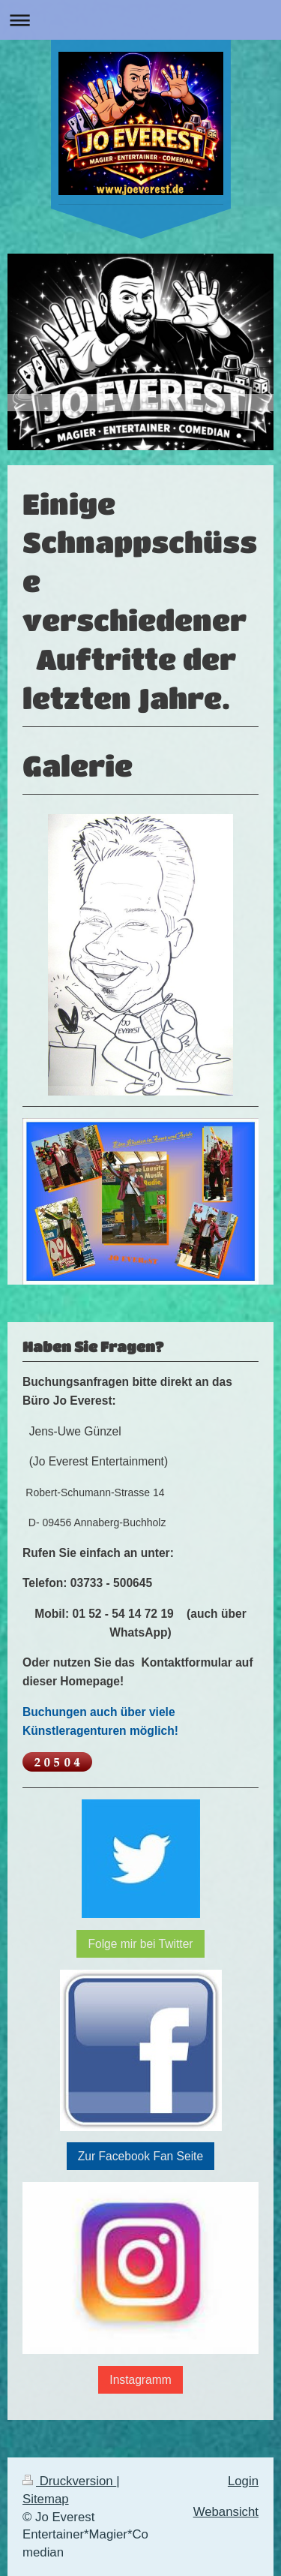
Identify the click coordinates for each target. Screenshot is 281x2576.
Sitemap (45, 2499)
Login (243, 2481)
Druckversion (69, 2481)
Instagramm (140, 2379)
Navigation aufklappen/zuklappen (140, 20)
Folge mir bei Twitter (140, 1943)
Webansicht (226, 2512)
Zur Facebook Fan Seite (140, 2156)
